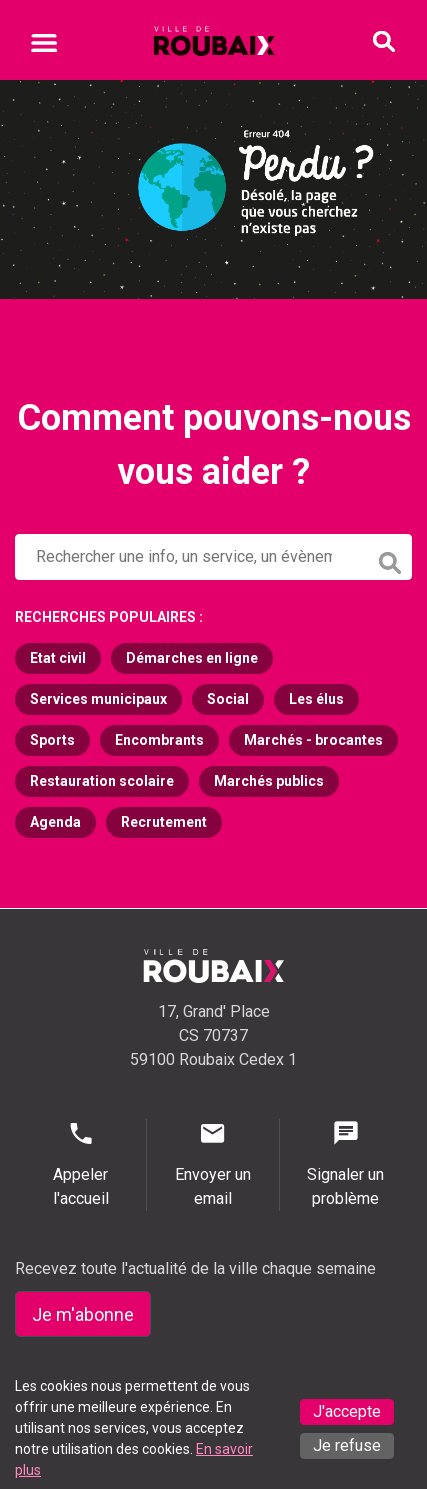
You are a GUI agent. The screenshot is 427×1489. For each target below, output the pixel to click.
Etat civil (58, 658)
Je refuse (347, 1445)
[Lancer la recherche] (392, 558)
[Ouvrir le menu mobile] (44, 46)
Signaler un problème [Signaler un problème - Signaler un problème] (346, 1163)
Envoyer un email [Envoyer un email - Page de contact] (212, 1163)
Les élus (316, 699)
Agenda (55, 822)
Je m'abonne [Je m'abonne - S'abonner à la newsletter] (83, 1314)
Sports (52, 740)
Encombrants (159, 740)
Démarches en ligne (192, 658)
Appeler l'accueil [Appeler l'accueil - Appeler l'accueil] (80, 1163)
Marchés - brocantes (313, 740)
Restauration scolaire (102, 781)
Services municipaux (98, 699)
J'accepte (347, 1411)
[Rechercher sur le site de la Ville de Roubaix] (191, 557)
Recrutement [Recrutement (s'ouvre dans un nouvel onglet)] (164, 822)
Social (228, 699)
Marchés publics (269, 781)
